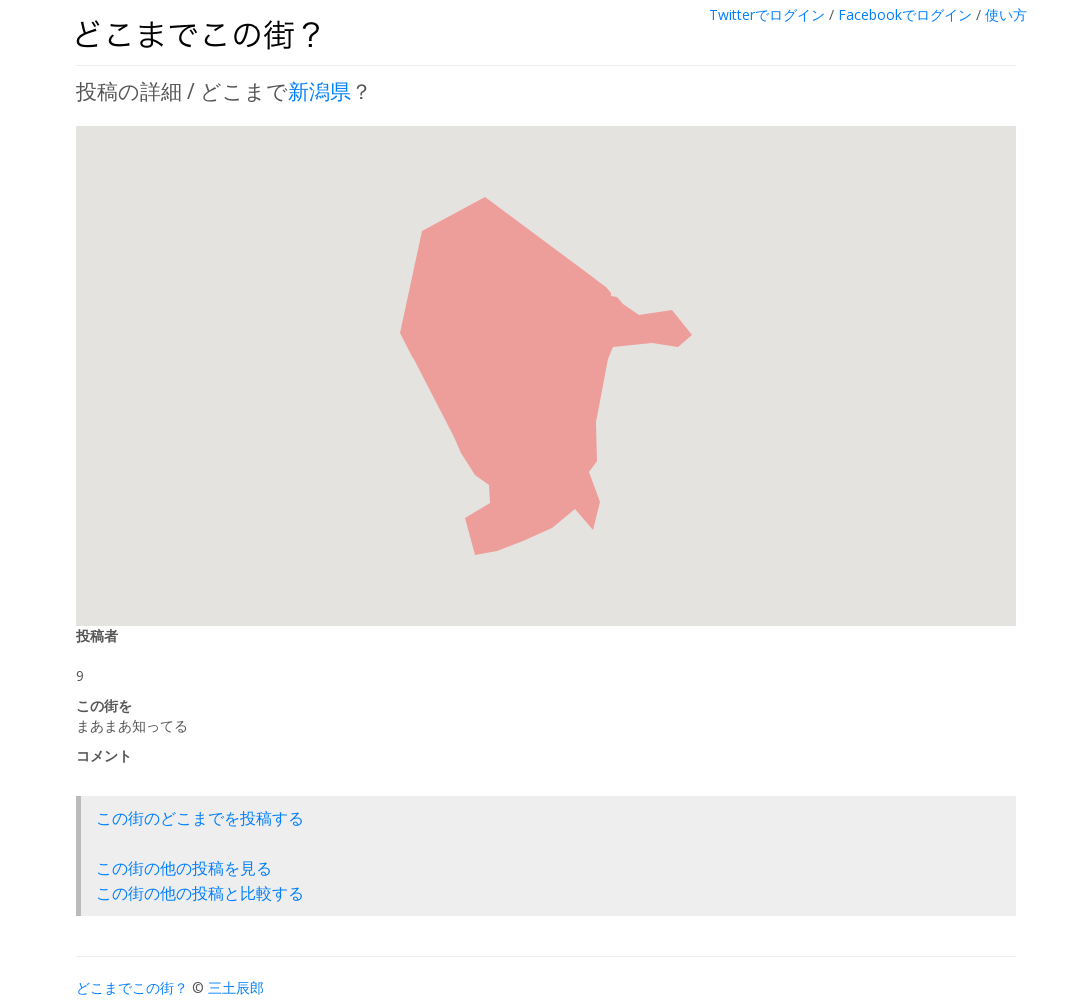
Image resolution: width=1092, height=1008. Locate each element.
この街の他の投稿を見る (184, 868)
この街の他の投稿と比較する (200, 893)
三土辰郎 (236, 987)
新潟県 (319, 91)
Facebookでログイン (905, 14)
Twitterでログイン (767, 14)
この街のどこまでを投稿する (200, 818)
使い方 (1006, 14)
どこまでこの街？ (132, 987)
